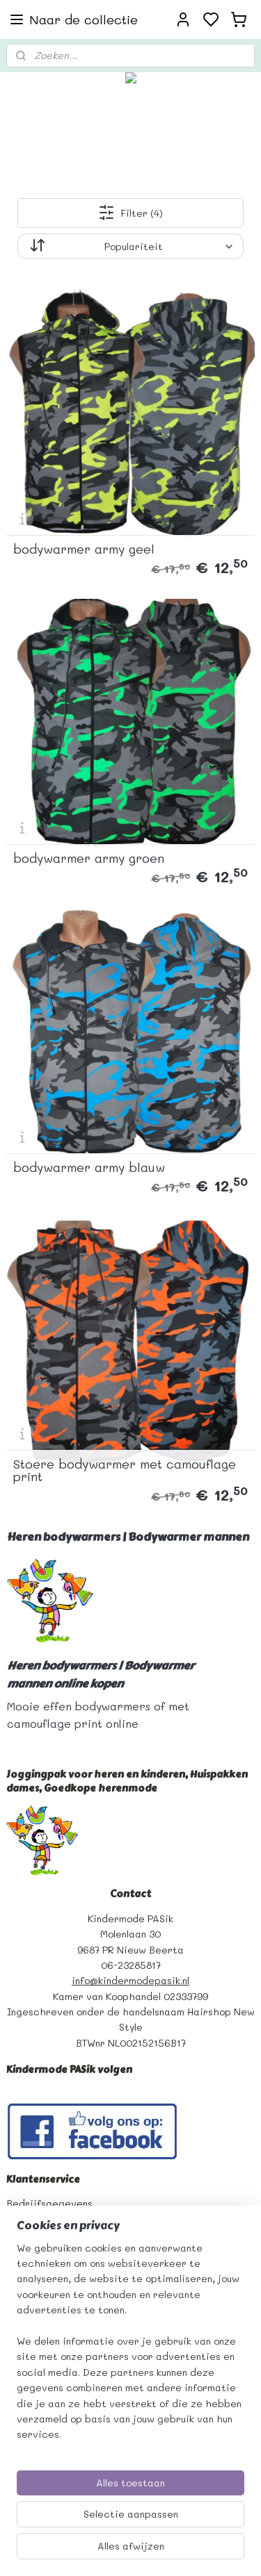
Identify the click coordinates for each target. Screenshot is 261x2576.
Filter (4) (130, 212)
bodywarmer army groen (88, 858)
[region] (130, 2347)
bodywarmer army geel (84, 549)
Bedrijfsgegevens (49, 2203)
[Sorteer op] (131, 246)
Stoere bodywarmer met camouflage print (124, 1470)
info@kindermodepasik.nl (130, 1980)
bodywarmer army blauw (89, 1167)
